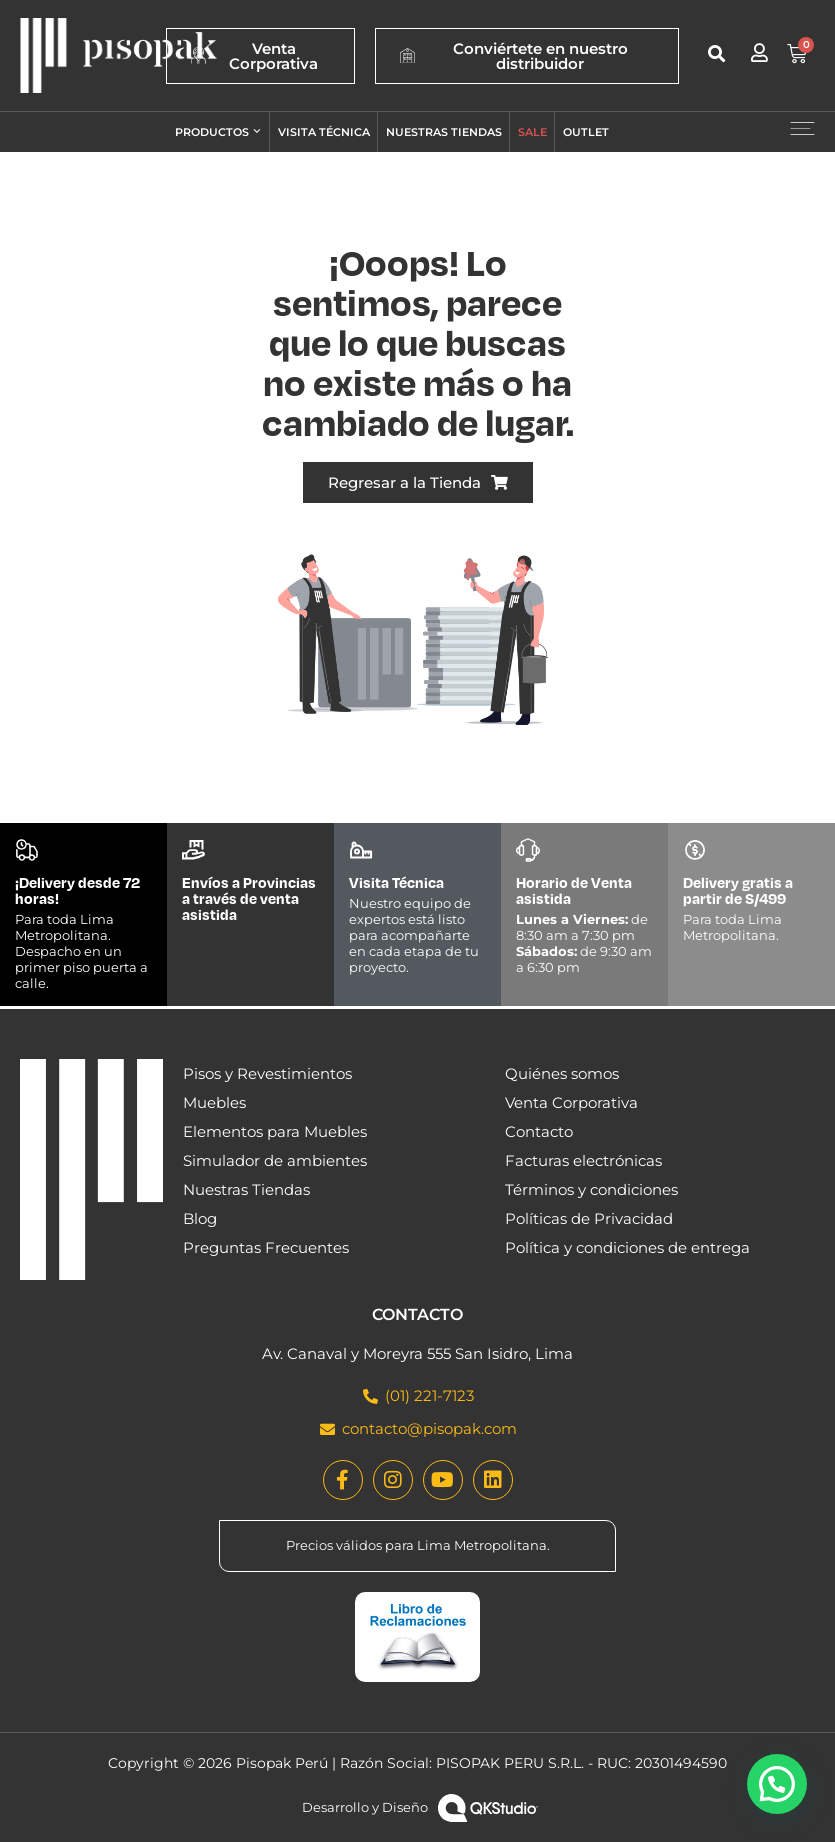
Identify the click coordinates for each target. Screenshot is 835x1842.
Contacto (539, 1131)
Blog (200, 1218)
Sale (532, 132)
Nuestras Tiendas (246, 1189)
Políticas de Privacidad (589, 1218)
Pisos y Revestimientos (267, 1073)
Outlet (586, 132)
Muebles (214, 1102)
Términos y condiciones (591, 1189)
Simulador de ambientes (275, 1160)
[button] (716, 53)
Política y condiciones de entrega (627, 1247)
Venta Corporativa (571, 1102)
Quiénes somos (562, 1073)
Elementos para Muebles (275, 1131)
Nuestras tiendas (444, 132)
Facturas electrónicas (583, 1160)
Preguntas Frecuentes (266, 1247)
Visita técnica (324, 132)
